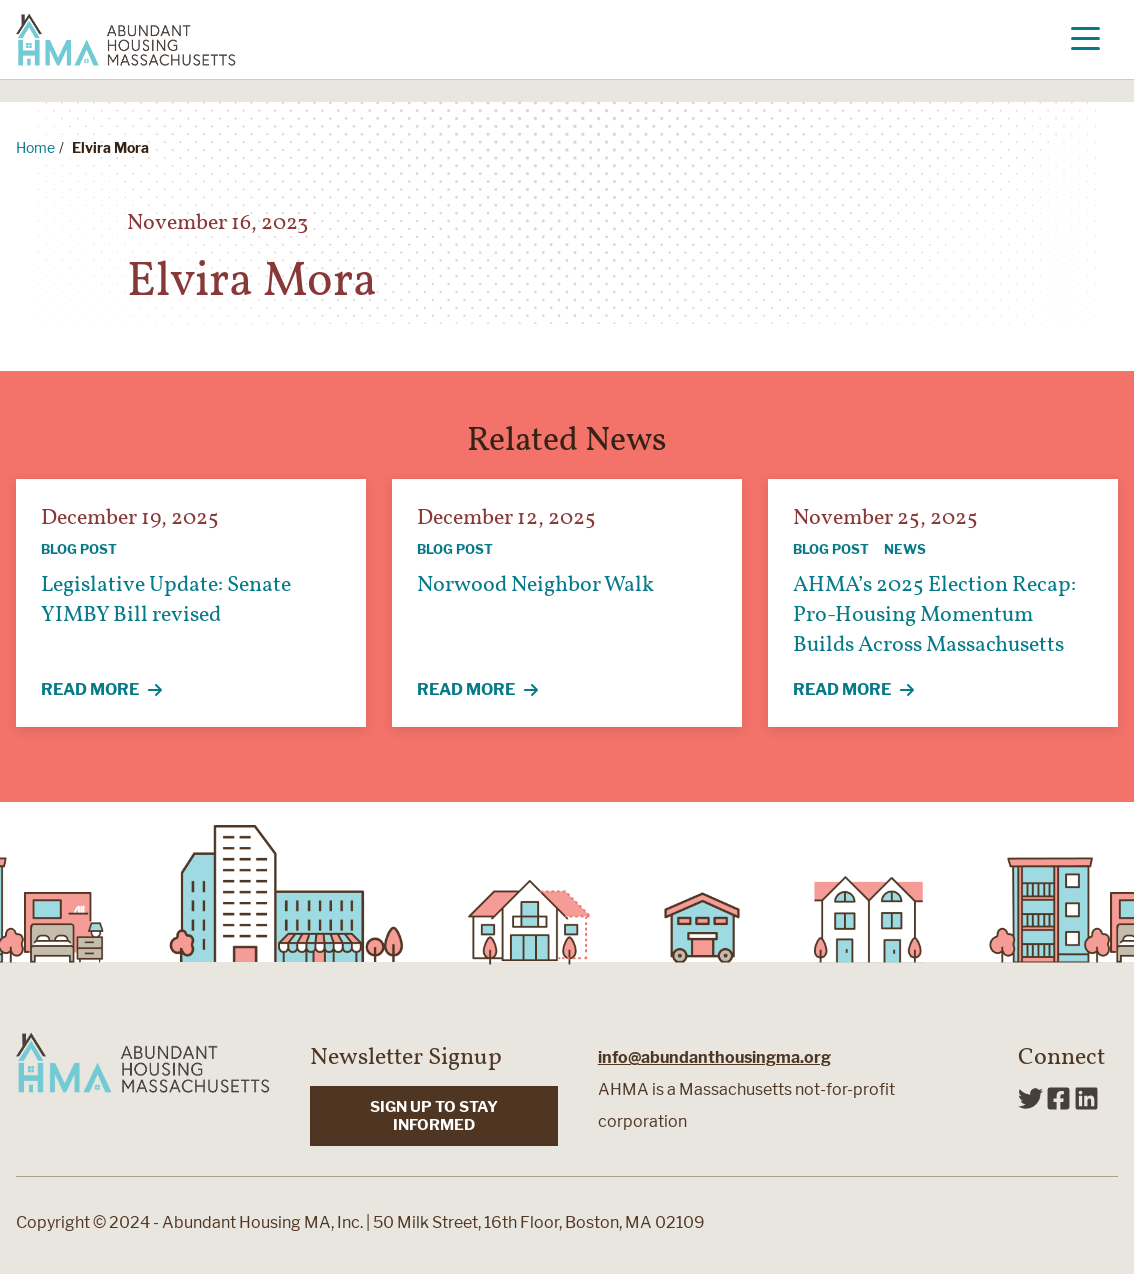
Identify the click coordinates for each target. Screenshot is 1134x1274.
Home (35, 147)
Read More (113, 691)
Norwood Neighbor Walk (535, 585)
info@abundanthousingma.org (714, 1057)
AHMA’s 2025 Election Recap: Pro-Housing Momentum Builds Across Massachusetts (934, 615)
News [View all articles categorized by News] (905, 549)
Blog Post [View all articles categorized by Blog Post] (79, 549)
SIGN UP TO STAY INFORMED (434, 1116)
